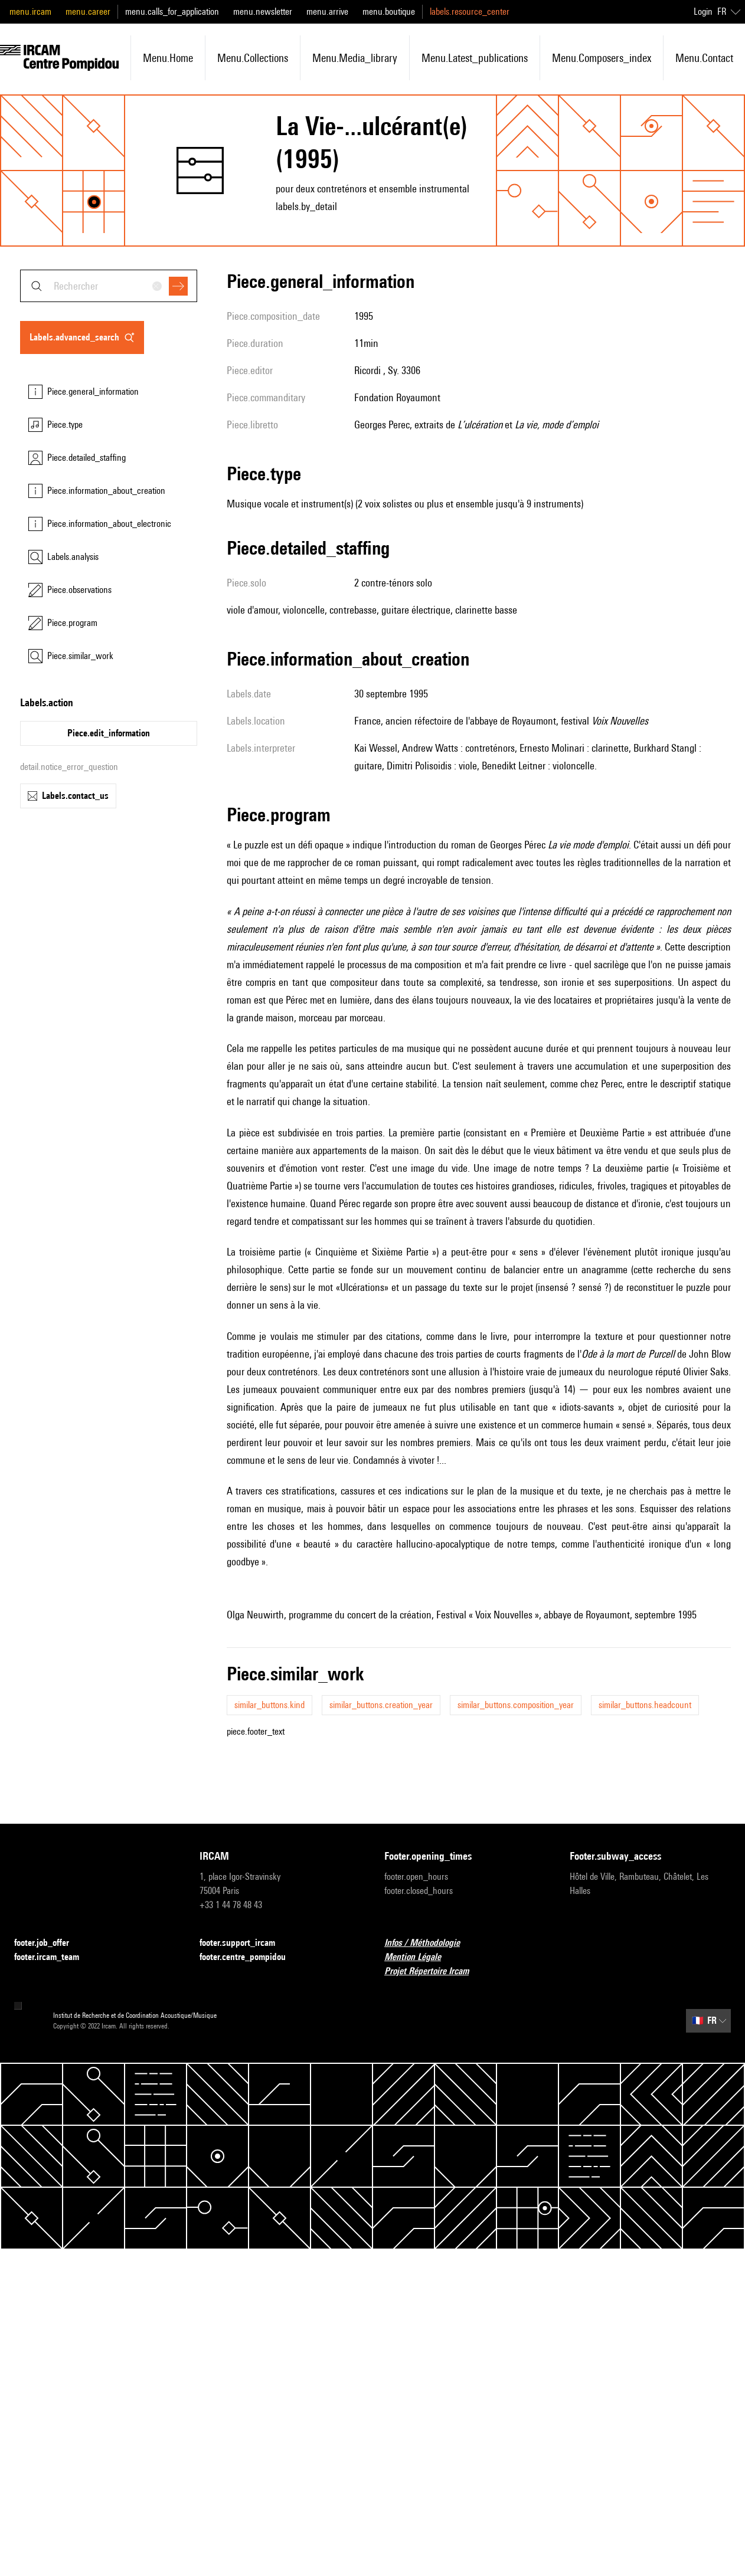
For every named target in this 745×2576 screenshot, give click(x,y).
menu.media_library (354, 57)
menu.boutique (388, 11)
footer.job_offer (48, 1943)
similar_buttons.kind (269, 1704)
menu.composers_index (601, 57)
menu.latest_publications (474, 57)
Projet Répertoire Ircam (433, 1971)
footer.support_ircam (244, 1943)
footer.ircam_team (53, 1957)
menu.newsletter (262, 11)
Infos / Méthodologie (429, 1943)
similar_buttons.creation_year (381, 1704)
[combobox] (108, 286)
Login (703, 11)
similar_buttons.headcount (645, 1704)
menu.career (88, 11)
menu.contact (704, 57)
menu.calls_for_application (172, 11)
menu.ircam (30, 11)
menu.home (168, 57)
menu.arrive (327, 11)
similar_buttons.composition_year (516, 1704)
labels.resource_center (469, 11)
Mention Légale (419, 1957)
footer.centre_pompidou (250, 1957)
